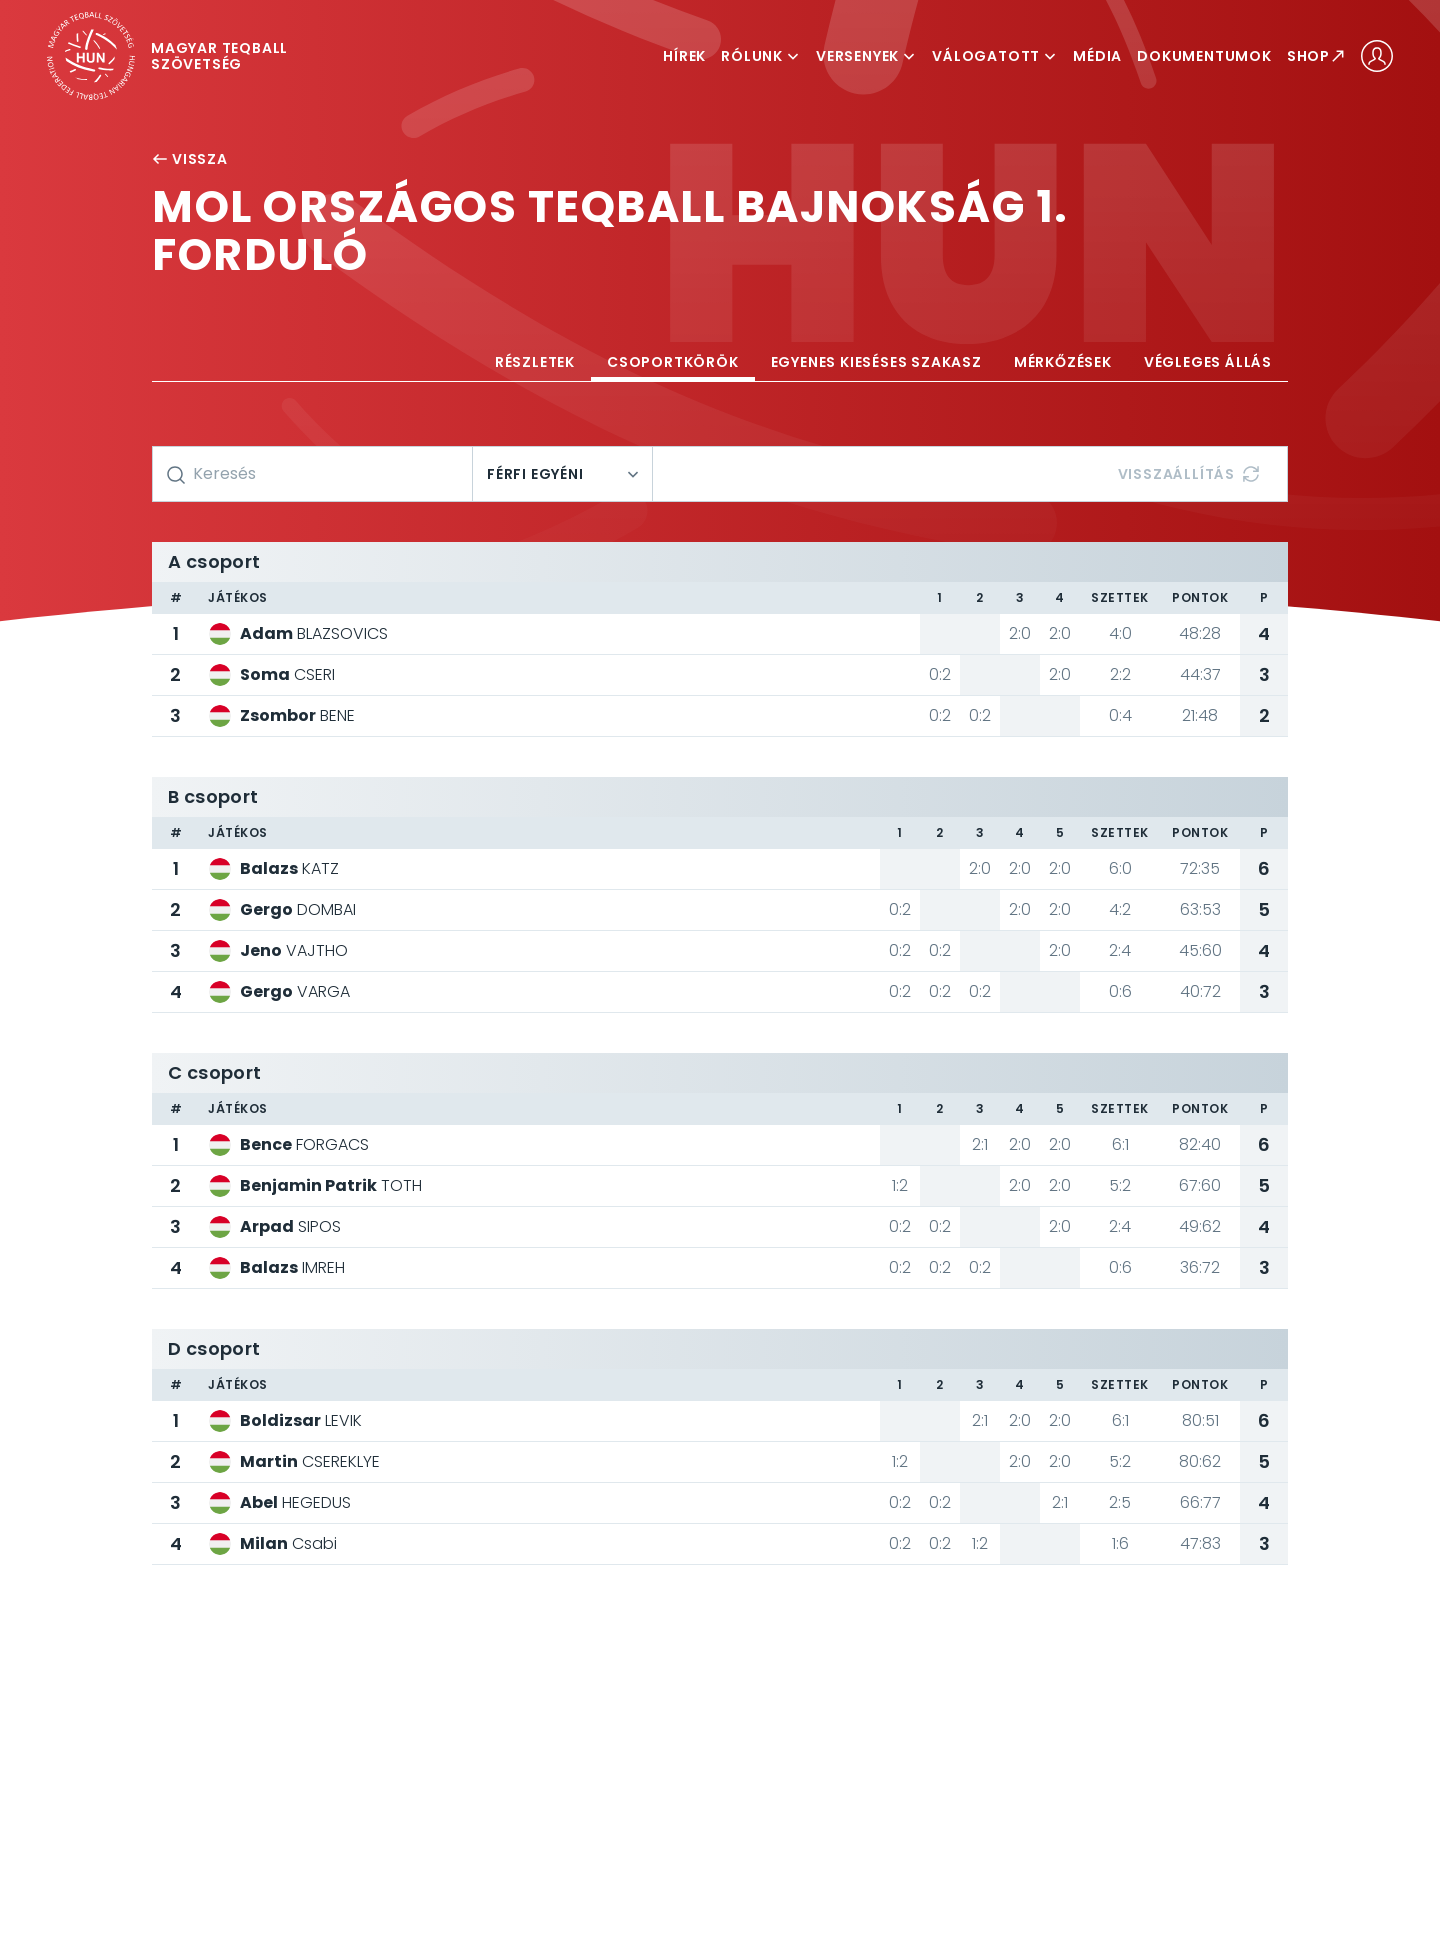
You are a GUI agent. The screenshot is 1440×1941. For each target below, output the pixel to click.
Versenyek (866, 56)
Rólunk (761, 56)
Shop (1316, 56)
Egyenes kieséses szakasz (876, 362)
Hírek (684, 56)
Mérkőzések (1063, 362)
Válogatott (995, 56)
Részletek (535, 362)
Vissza (190, 159)
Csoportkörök (673, 362)
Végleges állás (1208, 362)
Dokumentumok (1204, 56)
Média (1097, 56)
